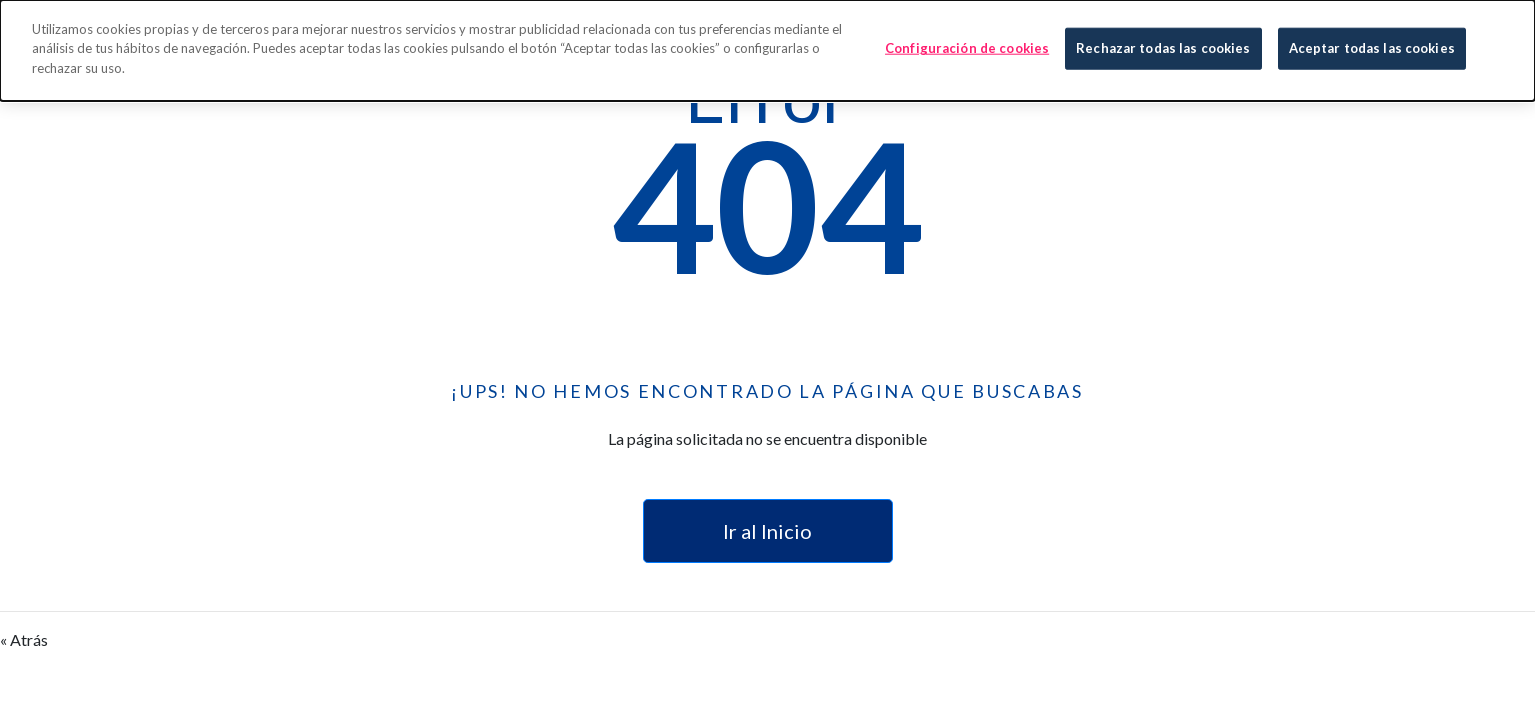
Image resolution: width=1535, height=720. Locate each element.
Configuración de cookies (967, 47)
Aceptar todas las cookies (1372, 47)
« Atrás (24, 639)
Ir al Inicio (767, 531)
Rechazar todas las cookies (1163, 47)
